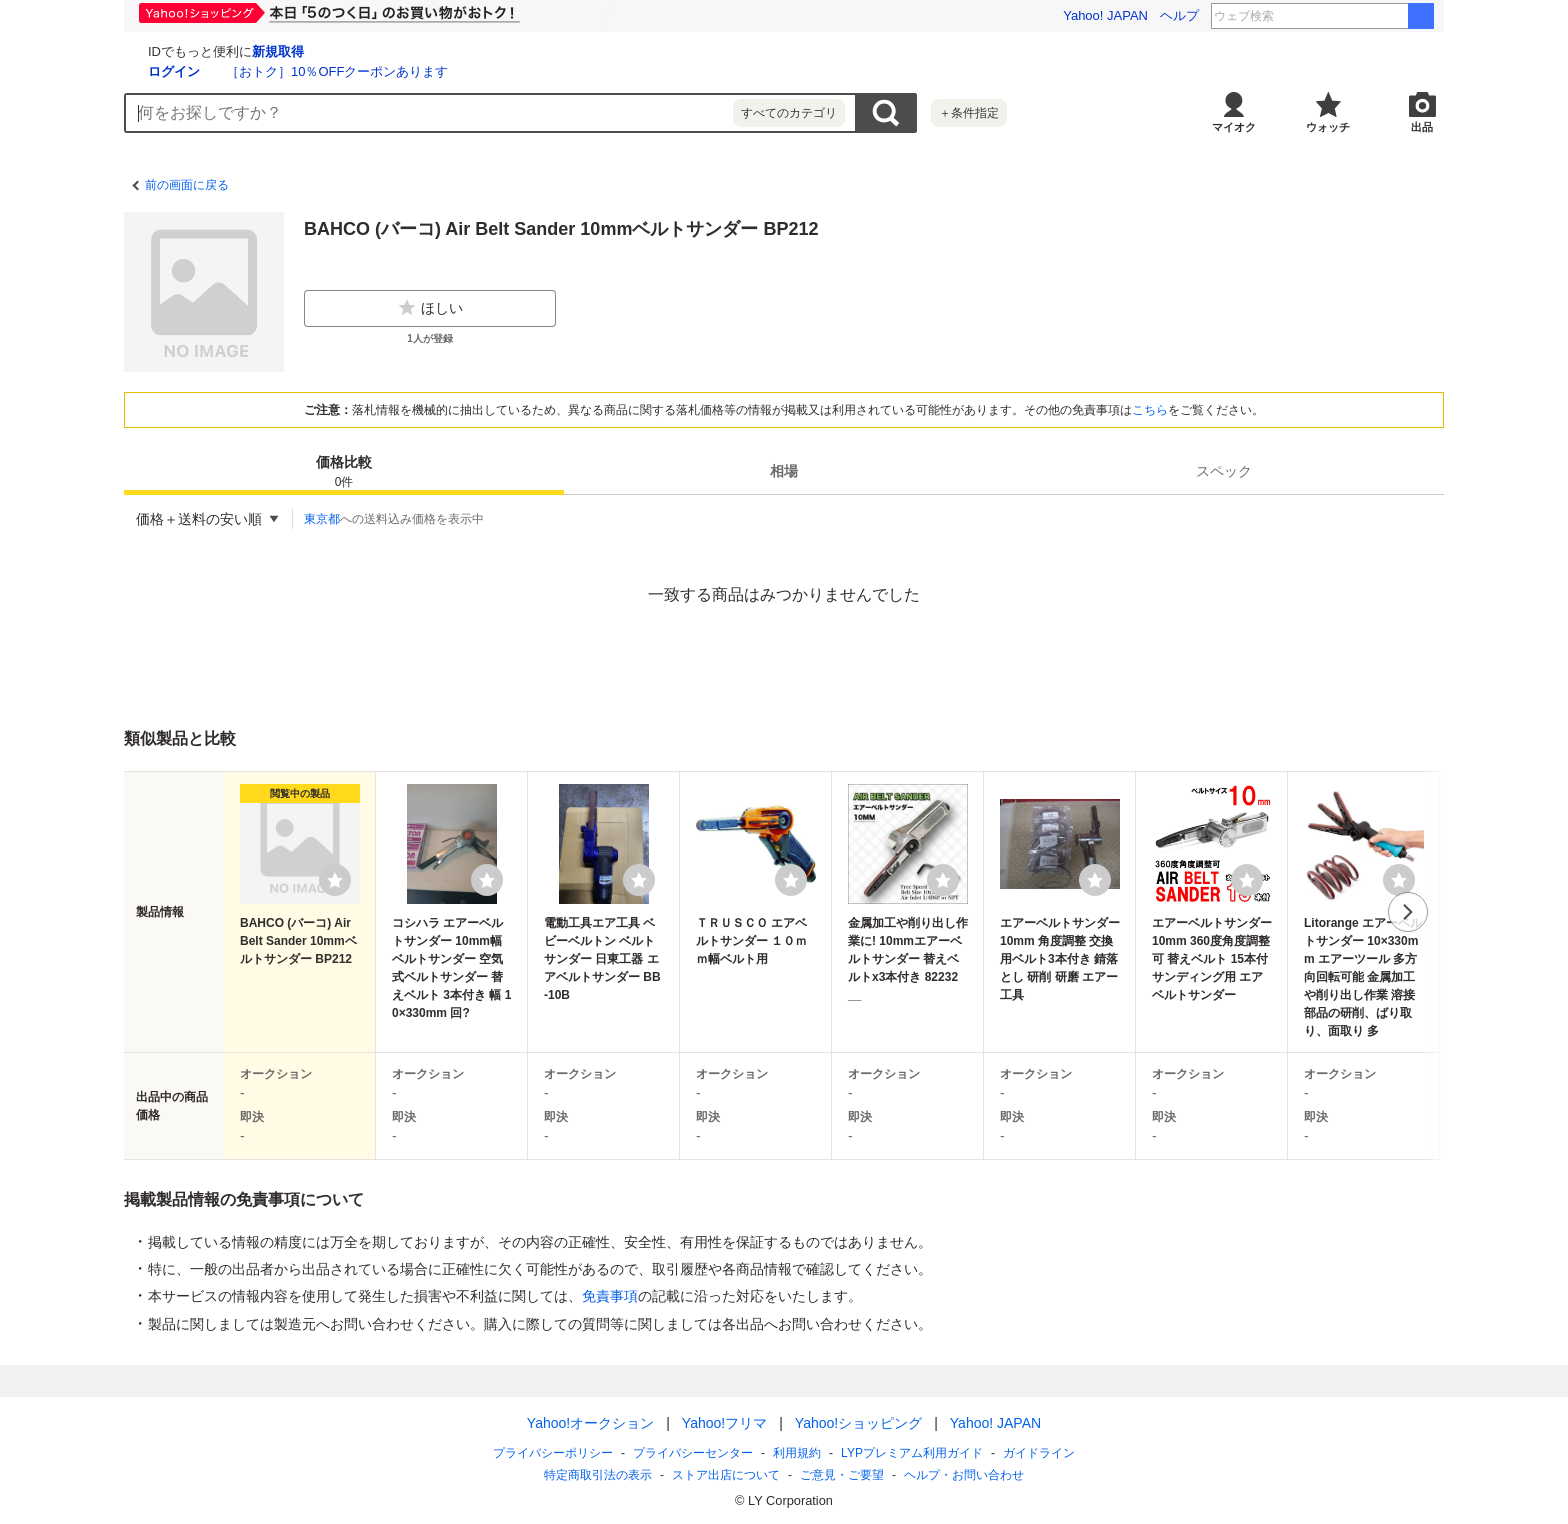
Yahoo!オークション (590, 1423)
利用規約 (797, 1453)
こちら (1150, 410)
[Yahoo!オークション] (250, 49)
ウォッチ (1328, 127)
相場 (784, 471)
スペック (1224, 471)
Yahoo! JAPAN (1105, 15)
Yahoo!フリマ (724, 1423)
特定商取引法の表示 (598, 1475)
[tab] (344, 471)
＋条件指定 (969, 113)
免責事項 (610, 1296)
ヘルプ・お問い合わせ (964, 1475)
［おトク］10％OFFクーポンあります (575, 71)
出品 (1422, 127)
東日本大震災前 (1352, 16)
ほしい (430, 308)
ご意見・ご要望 (842, 1475)
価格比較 (344, 472)
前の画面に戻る (187, 185)
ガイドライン (1039, 1453)
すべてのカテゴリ (789, 113)
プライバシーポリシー (553, 1453)
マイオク (1234, 127)
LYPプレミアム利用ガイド (912, 1453)
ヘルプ (1179, 15)
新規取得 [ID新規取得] (516, 51)
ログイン (412, 71)
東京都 (322, 519)
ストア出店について (726, 1475)
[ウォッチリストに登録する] (335, 880)
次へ (1408, 912)
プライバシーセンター (693, 1453)
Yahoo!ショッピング (858, 1423)
